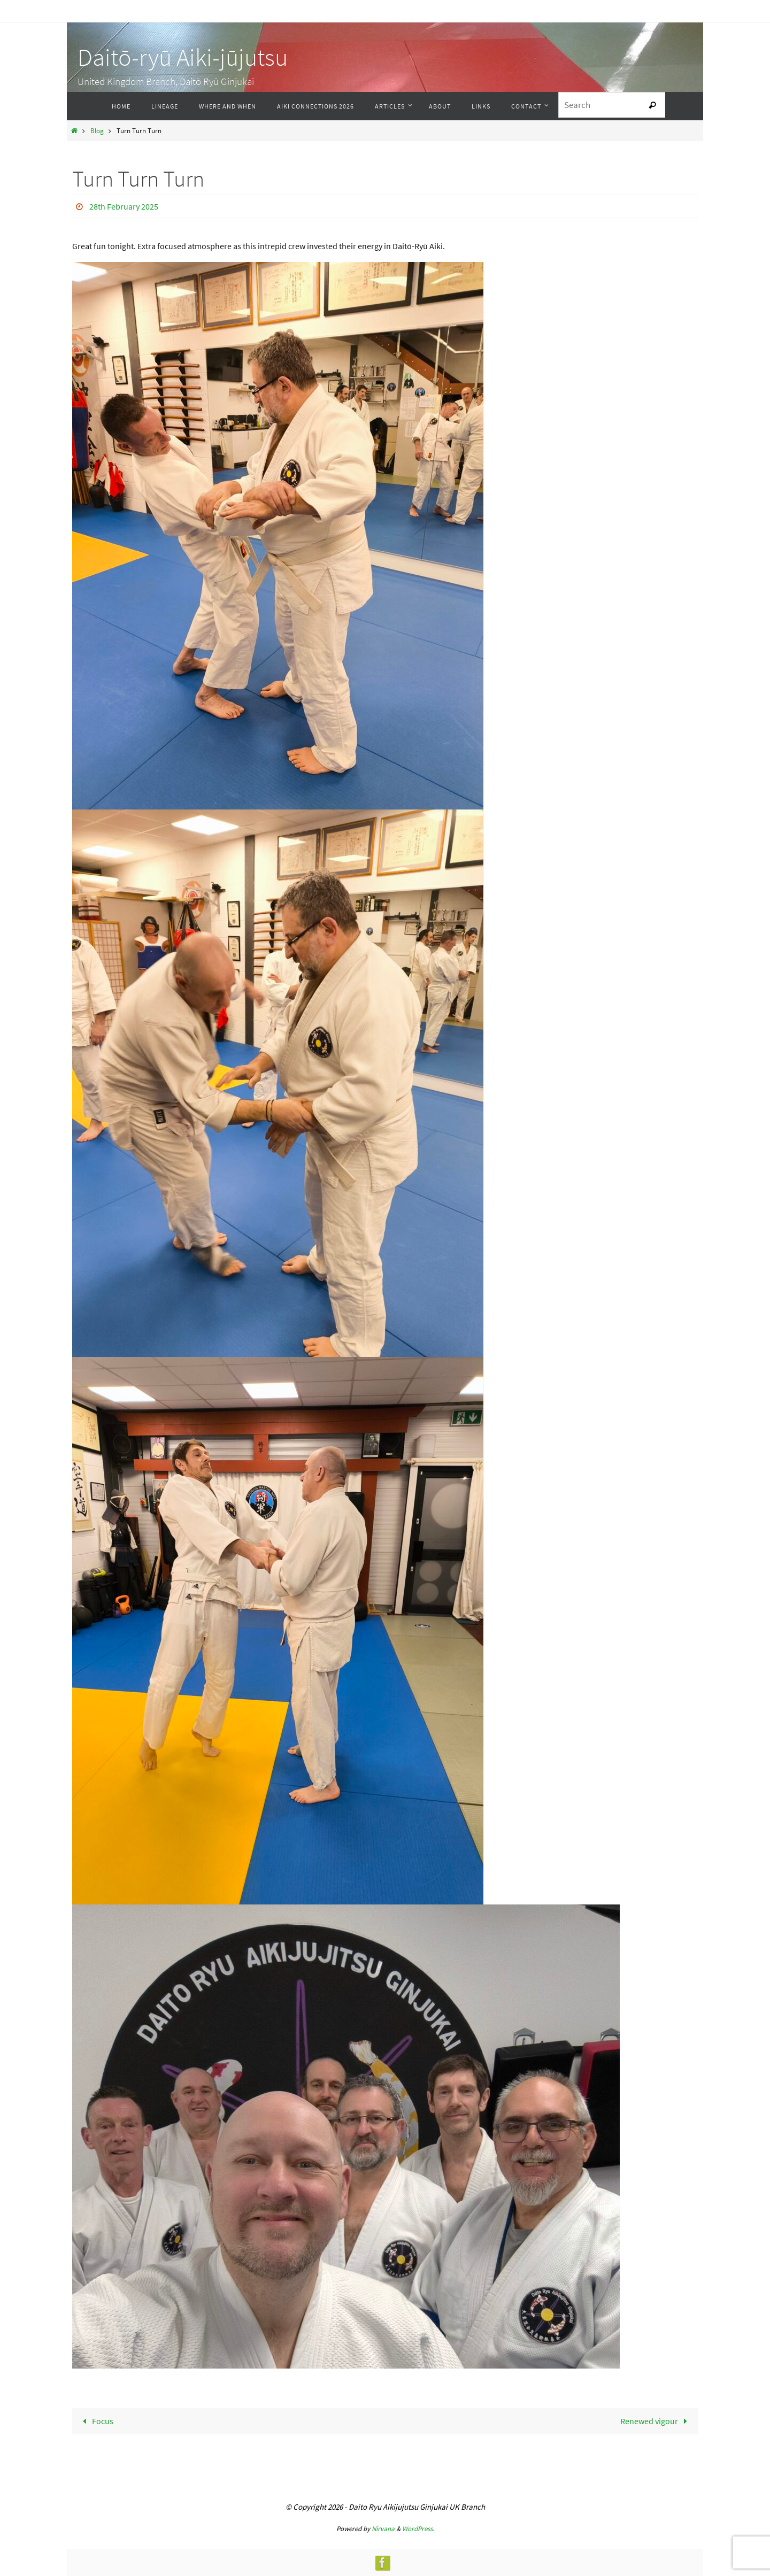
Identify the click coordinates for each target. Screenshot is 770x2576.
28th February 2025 (123, 206)
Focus (96, 2421)
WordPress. (418, 2528)
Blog (97, 130)
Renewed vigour (655, 2421)
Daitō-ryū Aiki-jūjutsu (183, 57)
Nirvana (383, 2528)
